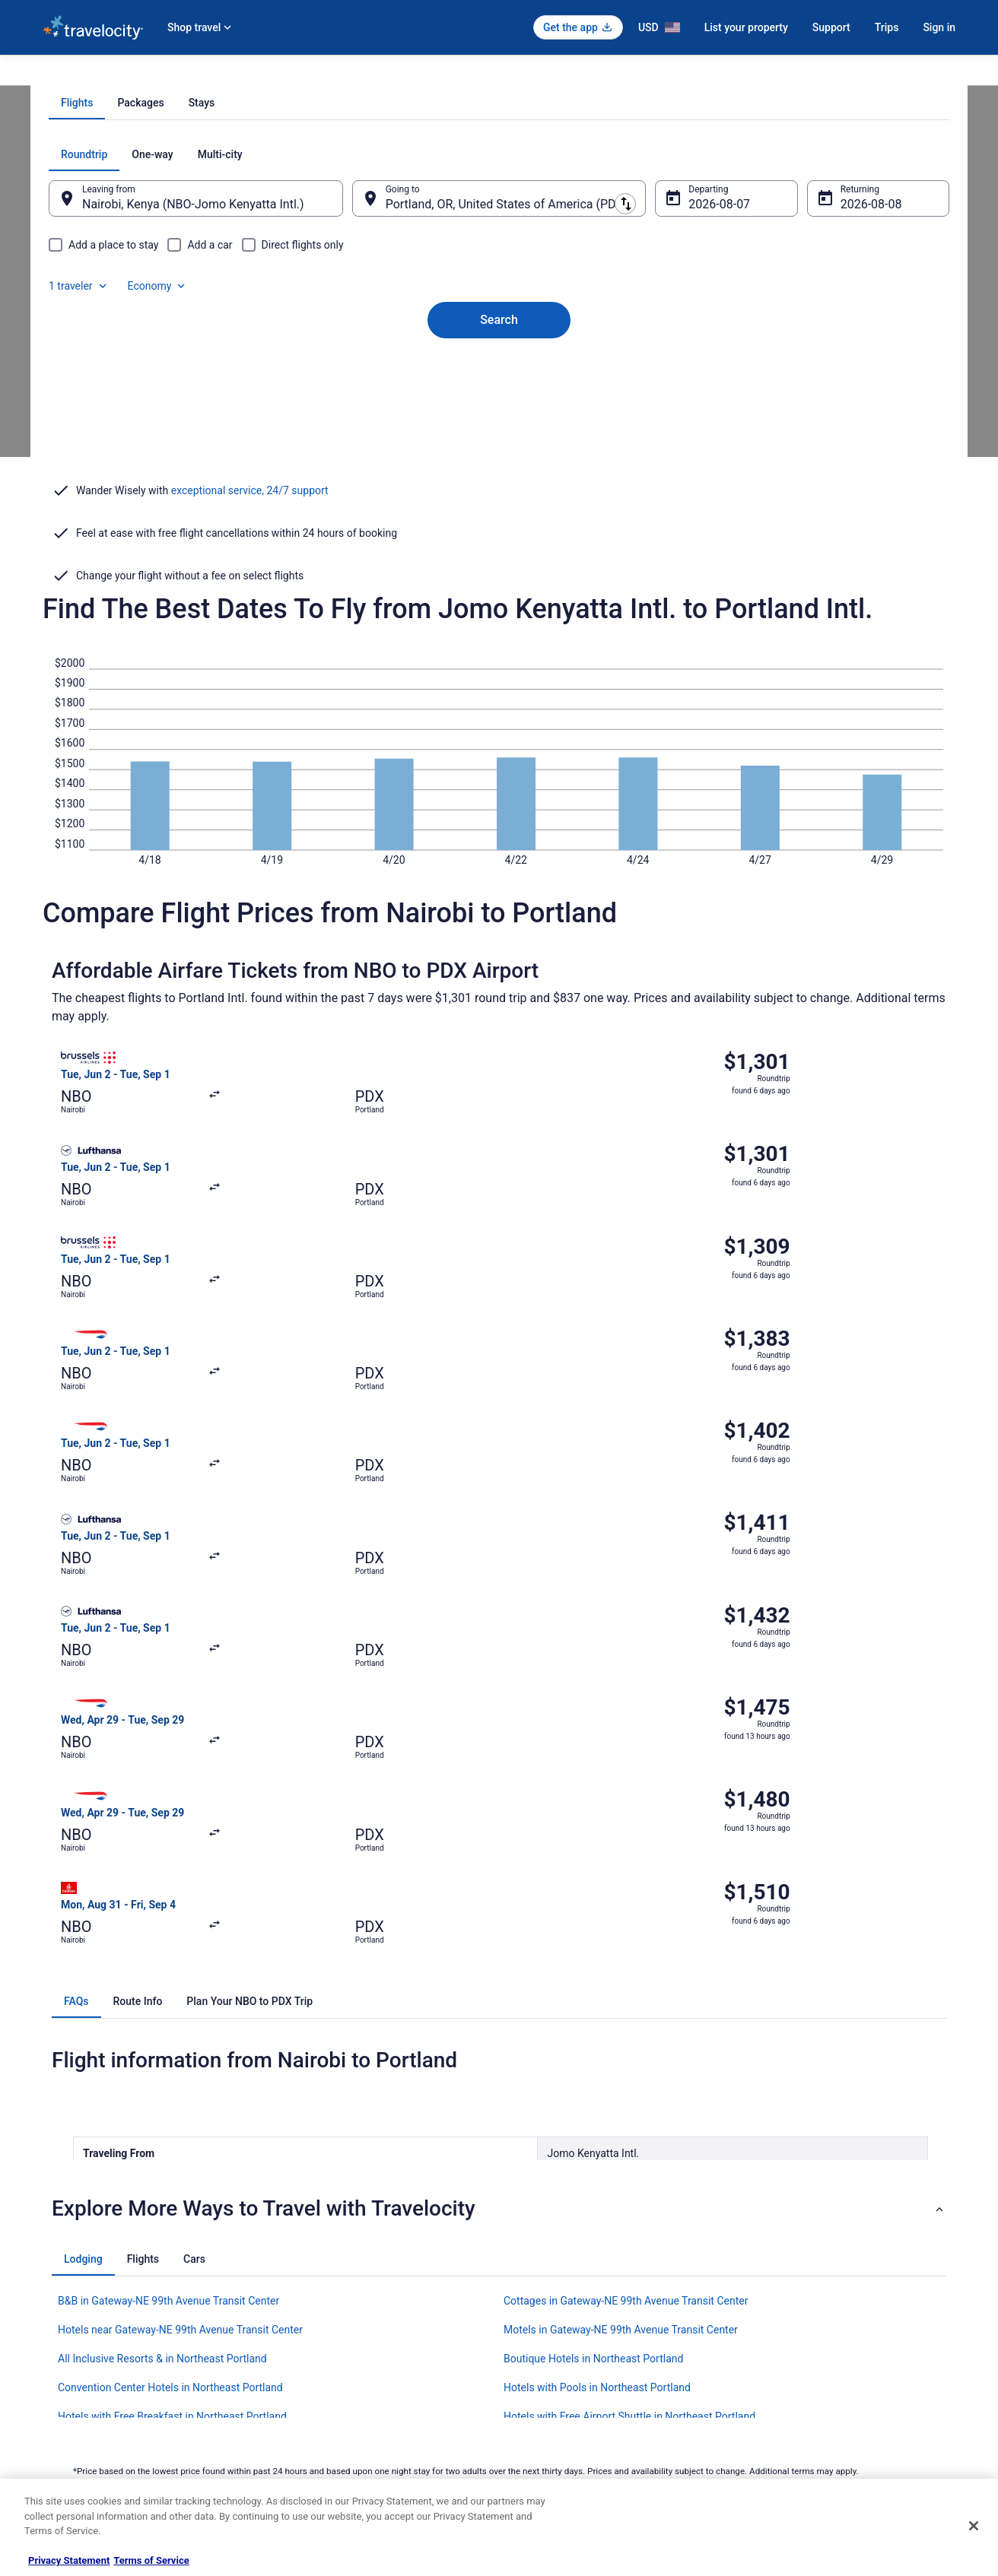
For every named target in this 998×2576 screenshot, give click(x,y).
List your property (746, 27)
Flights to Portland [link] (356, 73)
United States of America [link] (211, 73)
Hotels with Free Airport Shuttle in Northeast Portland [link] (629, 2042)
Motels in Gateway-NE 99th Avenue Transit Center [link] (621, 1955)
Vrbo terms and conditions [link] (567, 2347)
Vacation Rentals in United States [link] (345, 2298)
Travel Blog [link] (300, 2468)
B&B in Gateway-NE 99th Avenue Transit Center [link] (168, 1927)
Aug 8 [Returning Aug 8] (835, 410)
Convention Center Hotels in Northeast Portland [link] (170, 2013)
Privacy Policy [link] (542, 2274)
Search (499, 500)
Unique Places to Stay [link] (322, 2444)
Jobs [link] (52, 2298)
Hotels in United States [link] (324, 2274)
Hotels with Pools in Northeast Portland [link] (597, 2013)
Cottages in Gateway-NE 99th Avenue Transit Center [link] (626, 1927)
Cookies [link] (530, 2298)
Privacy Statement (69, 2560)
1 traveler (791, 360)
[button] (499, 1834)
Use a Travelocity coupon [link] (800, 2371)
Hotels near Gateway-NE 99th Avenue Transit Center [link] (180, 1955)
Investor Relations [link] (79, 2395)
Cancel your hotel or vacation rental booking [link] (839, 2298)
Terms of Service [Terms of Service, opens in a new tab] (151, 2560)
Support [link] (766, 2274)
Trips (887, 27)
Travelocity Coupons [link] (319, 2420)
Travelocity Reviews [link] (318, 2395)
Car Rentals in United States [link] (334, 2371)
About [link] (55, 2274)
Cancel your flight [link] (785, 2322)
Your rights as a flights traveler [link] (811, 2395)
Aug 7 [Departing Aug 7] (694, 410)
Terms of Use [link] (541, 2322)
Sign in (939, 27)
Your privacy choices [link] (556, 2395)
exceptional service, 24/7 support (250, 654)
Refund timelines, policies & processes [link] (828, 2347)
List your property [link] (78, 2322)
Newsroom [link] (65, 2371)
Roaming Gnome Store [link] (88, 2420)
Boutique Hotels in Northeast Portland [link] (593, 1984)
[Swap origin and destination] (361, 403)
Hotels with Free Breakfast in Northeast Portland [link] (172, 2042)
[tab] (438, 308)
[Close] (973, 2526)
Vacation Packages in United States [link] (350, 2322)
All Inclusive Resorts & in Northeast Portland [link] (162, 1984)
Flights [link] (134, 73)
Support (831, 27)
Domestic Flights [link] (312, 2347)
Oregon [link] (291, 73)
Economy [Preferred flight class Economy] (870, 360)
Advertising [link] (65, 2444)
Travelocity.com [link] (74, 73)
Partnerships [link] (68, 2347)
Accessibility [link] (539, 2371)
